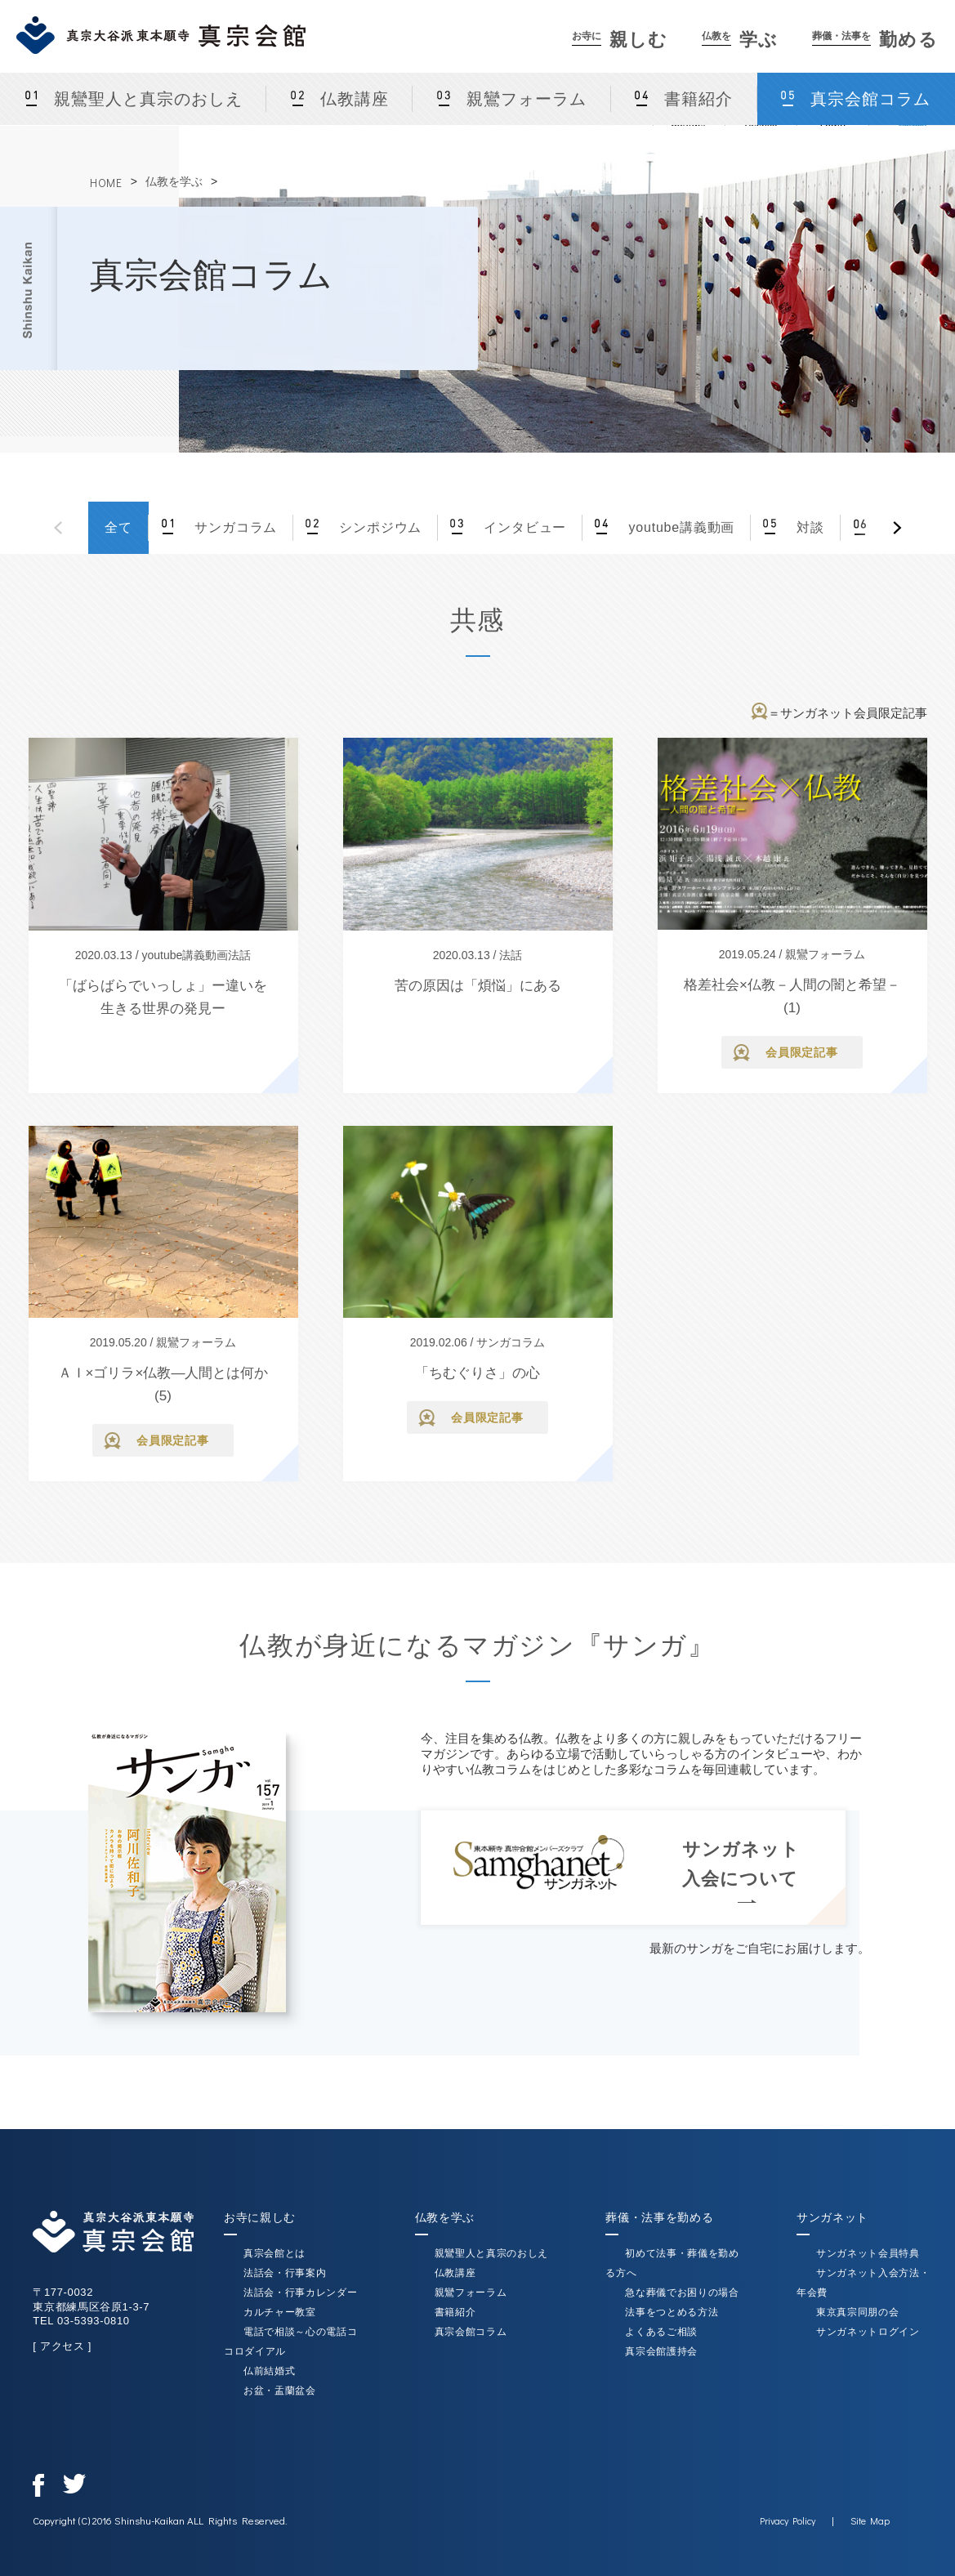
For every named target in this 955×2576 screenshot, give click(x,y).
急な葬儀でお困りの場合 (682, 2292)
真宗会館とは (274, 2253)
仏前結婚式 (269, 2371)
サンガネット (832, 2217)
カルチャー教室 (279, 2312)
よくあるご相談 (661, 2331)
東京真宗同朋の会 (857, 2312)
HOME (106, 182)
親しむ (619, 39)
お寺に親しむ (260, 2217)
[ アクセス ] (62, 2346)
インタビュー (523, 527)
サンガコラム (233, 527)
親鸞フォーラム (526, 99)
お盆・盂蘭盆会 (279, 2390)
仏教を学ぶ (174, 181)
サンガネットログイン (868, 2331)
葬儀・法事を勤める (659, 2217)
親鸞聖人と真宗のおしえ (148, 99)
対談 (808, 527)
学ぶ (740, 39)
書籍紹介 (698, 99)
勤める (875, 39)
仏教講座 (354, 99)
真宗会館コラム (471, 2331)
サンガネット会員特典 (868, 2253)
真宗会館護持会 (661, 2351)
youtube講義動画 (679, 527)
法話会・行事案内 (284, 2273)
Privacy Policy (787, 2520)
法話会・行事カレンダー (300, 2292)
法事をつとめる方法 (671, 2312)
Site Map (870, 2520)
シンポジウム (378, 527)
